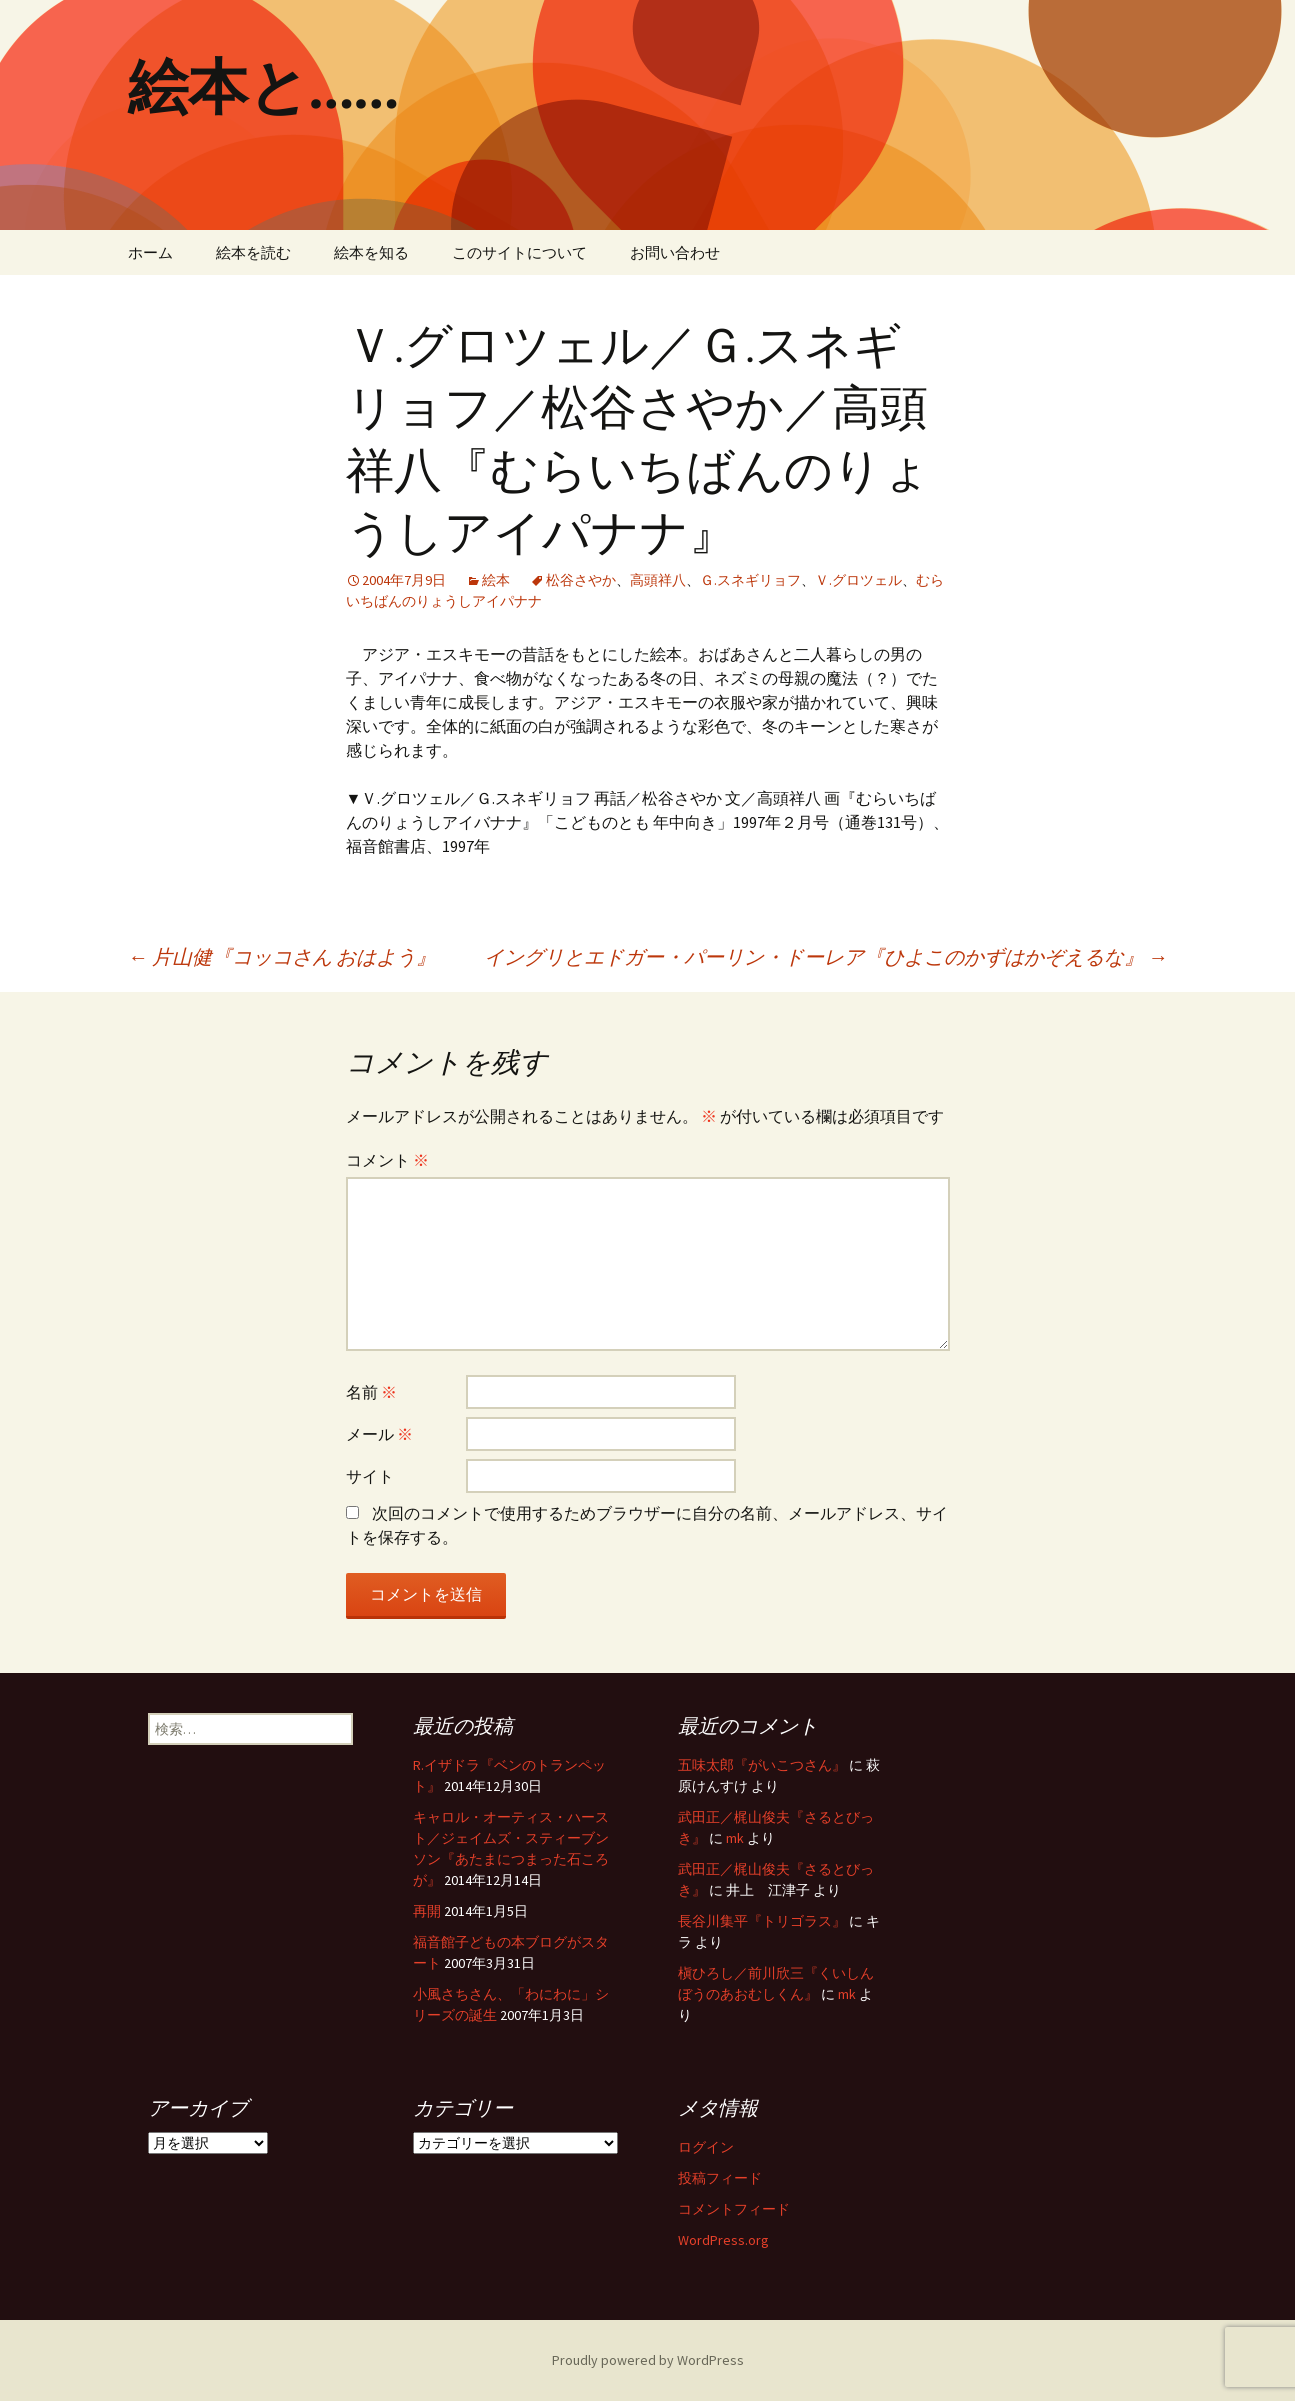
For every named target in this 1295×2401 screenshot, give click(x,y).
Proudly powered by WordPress (648, 2360)
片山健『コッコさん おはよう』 (282, 956)
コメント (387, 1160)
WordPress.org (723, 2240)
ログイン (706, 2147)
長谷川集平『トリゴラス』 (762, 1921)
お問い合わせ (675, 252)
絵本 (496, 580)
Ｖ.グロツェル (858, 580)
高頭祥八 (658, 580)
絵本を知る (371, 252)
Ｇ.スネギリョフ (750, 580)
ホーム (150, 252)
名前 (371, 1392)
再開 (427, 1911)
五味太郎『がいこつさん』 (762, 1765)
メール (379, 1434)
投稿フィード (720, 2178)
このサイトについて (519, 252)
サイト (370, 1476)
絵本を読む (253, 252)
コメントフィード (734, 2209)
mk (735, 1838)
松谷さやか (581, 580)
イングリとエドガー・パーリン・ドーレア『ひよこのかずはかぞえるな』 (826, 956)
